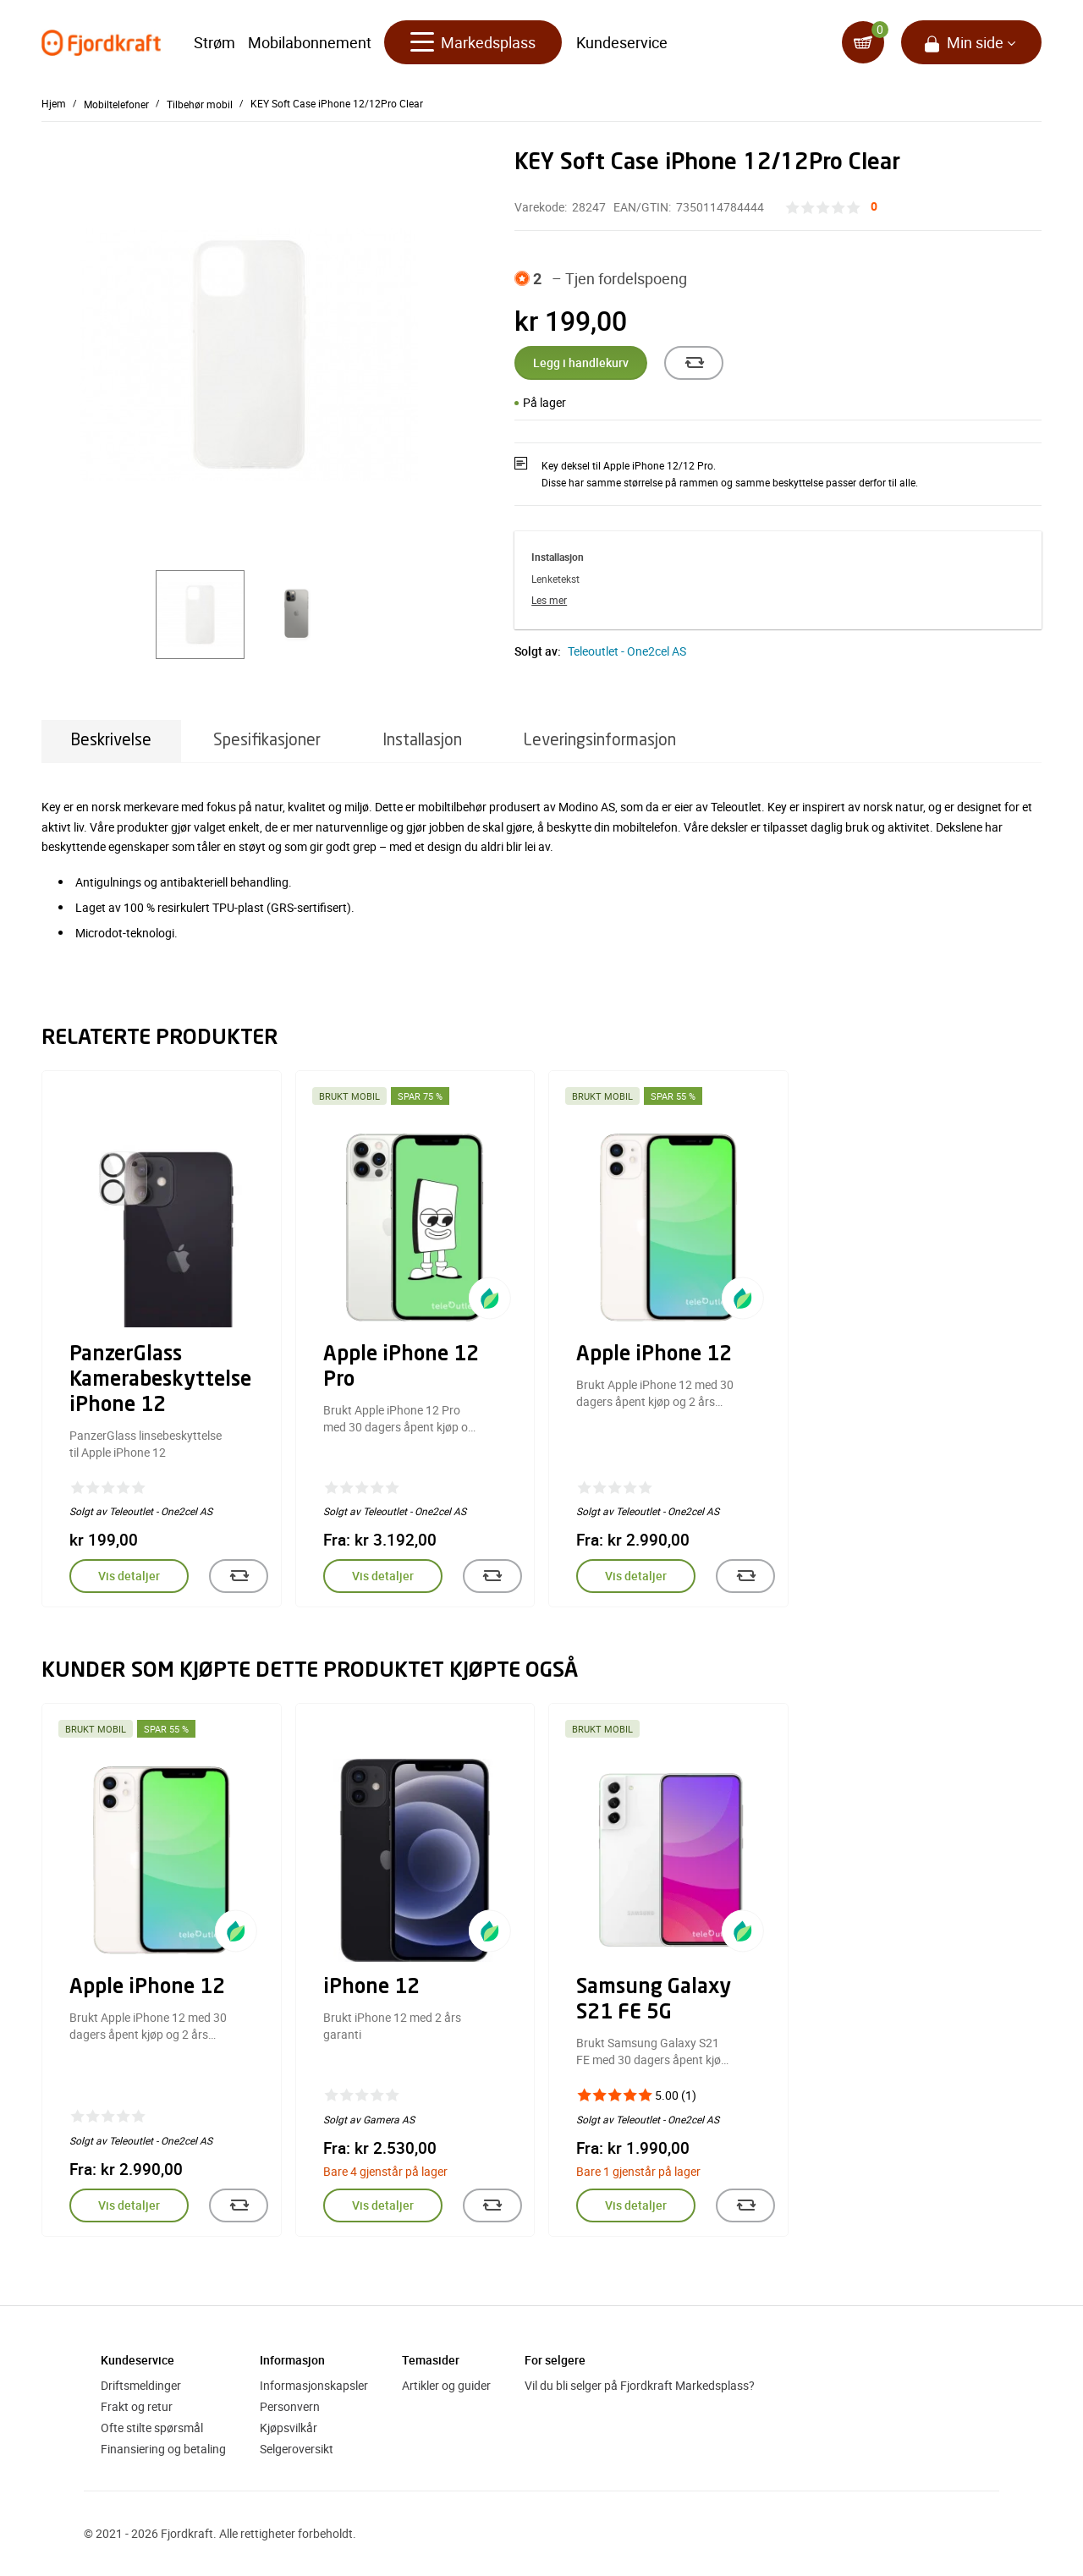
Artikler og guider (446, 2385)
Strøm (214, 42)
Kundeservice (622, 42)
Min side (975, 42)
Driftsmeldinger (141, 2385)
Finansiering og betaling (163, 2449)
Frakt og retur (137, 2406)
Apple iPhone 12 (654, 1355)
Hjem (53, 103)
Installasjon (422, 741)
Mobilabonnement (309, 42)
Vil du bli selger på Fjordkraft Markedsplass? (640, 2385)
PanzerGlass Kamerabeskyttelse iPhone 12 (160, 1380)
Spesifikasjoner (267, 741)
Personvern (290, 2406)
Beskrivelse (111, 741)
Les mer (549, 600)
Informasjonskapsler (314, 2385)
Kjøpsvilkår (288, 2427)
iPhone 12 (371, 1988)
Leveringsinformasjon (600, 741)
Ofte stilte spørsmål (152, 2427)
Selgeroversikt (296, 2449)
